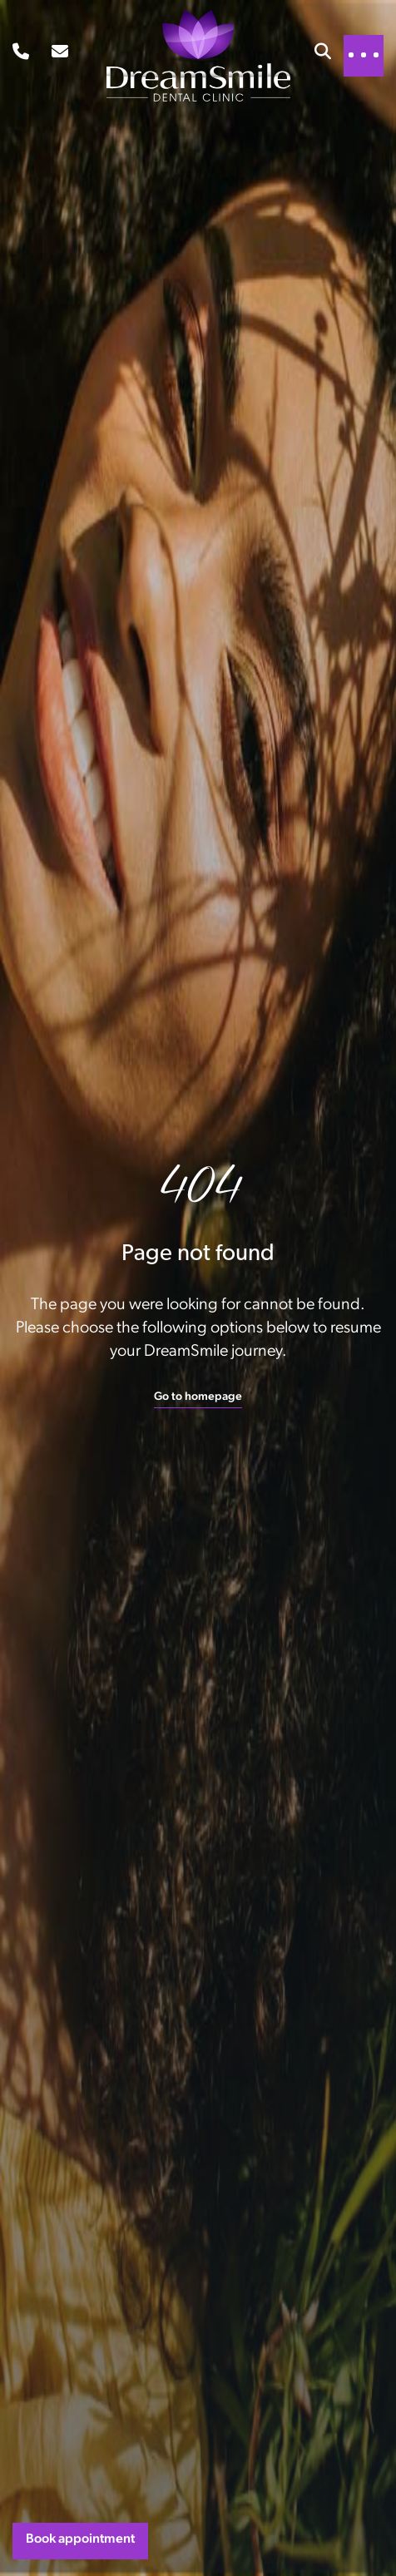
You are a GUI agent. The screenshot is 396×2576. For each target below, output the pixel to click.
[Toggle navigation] (364, 55)
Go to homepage (198, 1397)
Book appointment (80, 2539)
